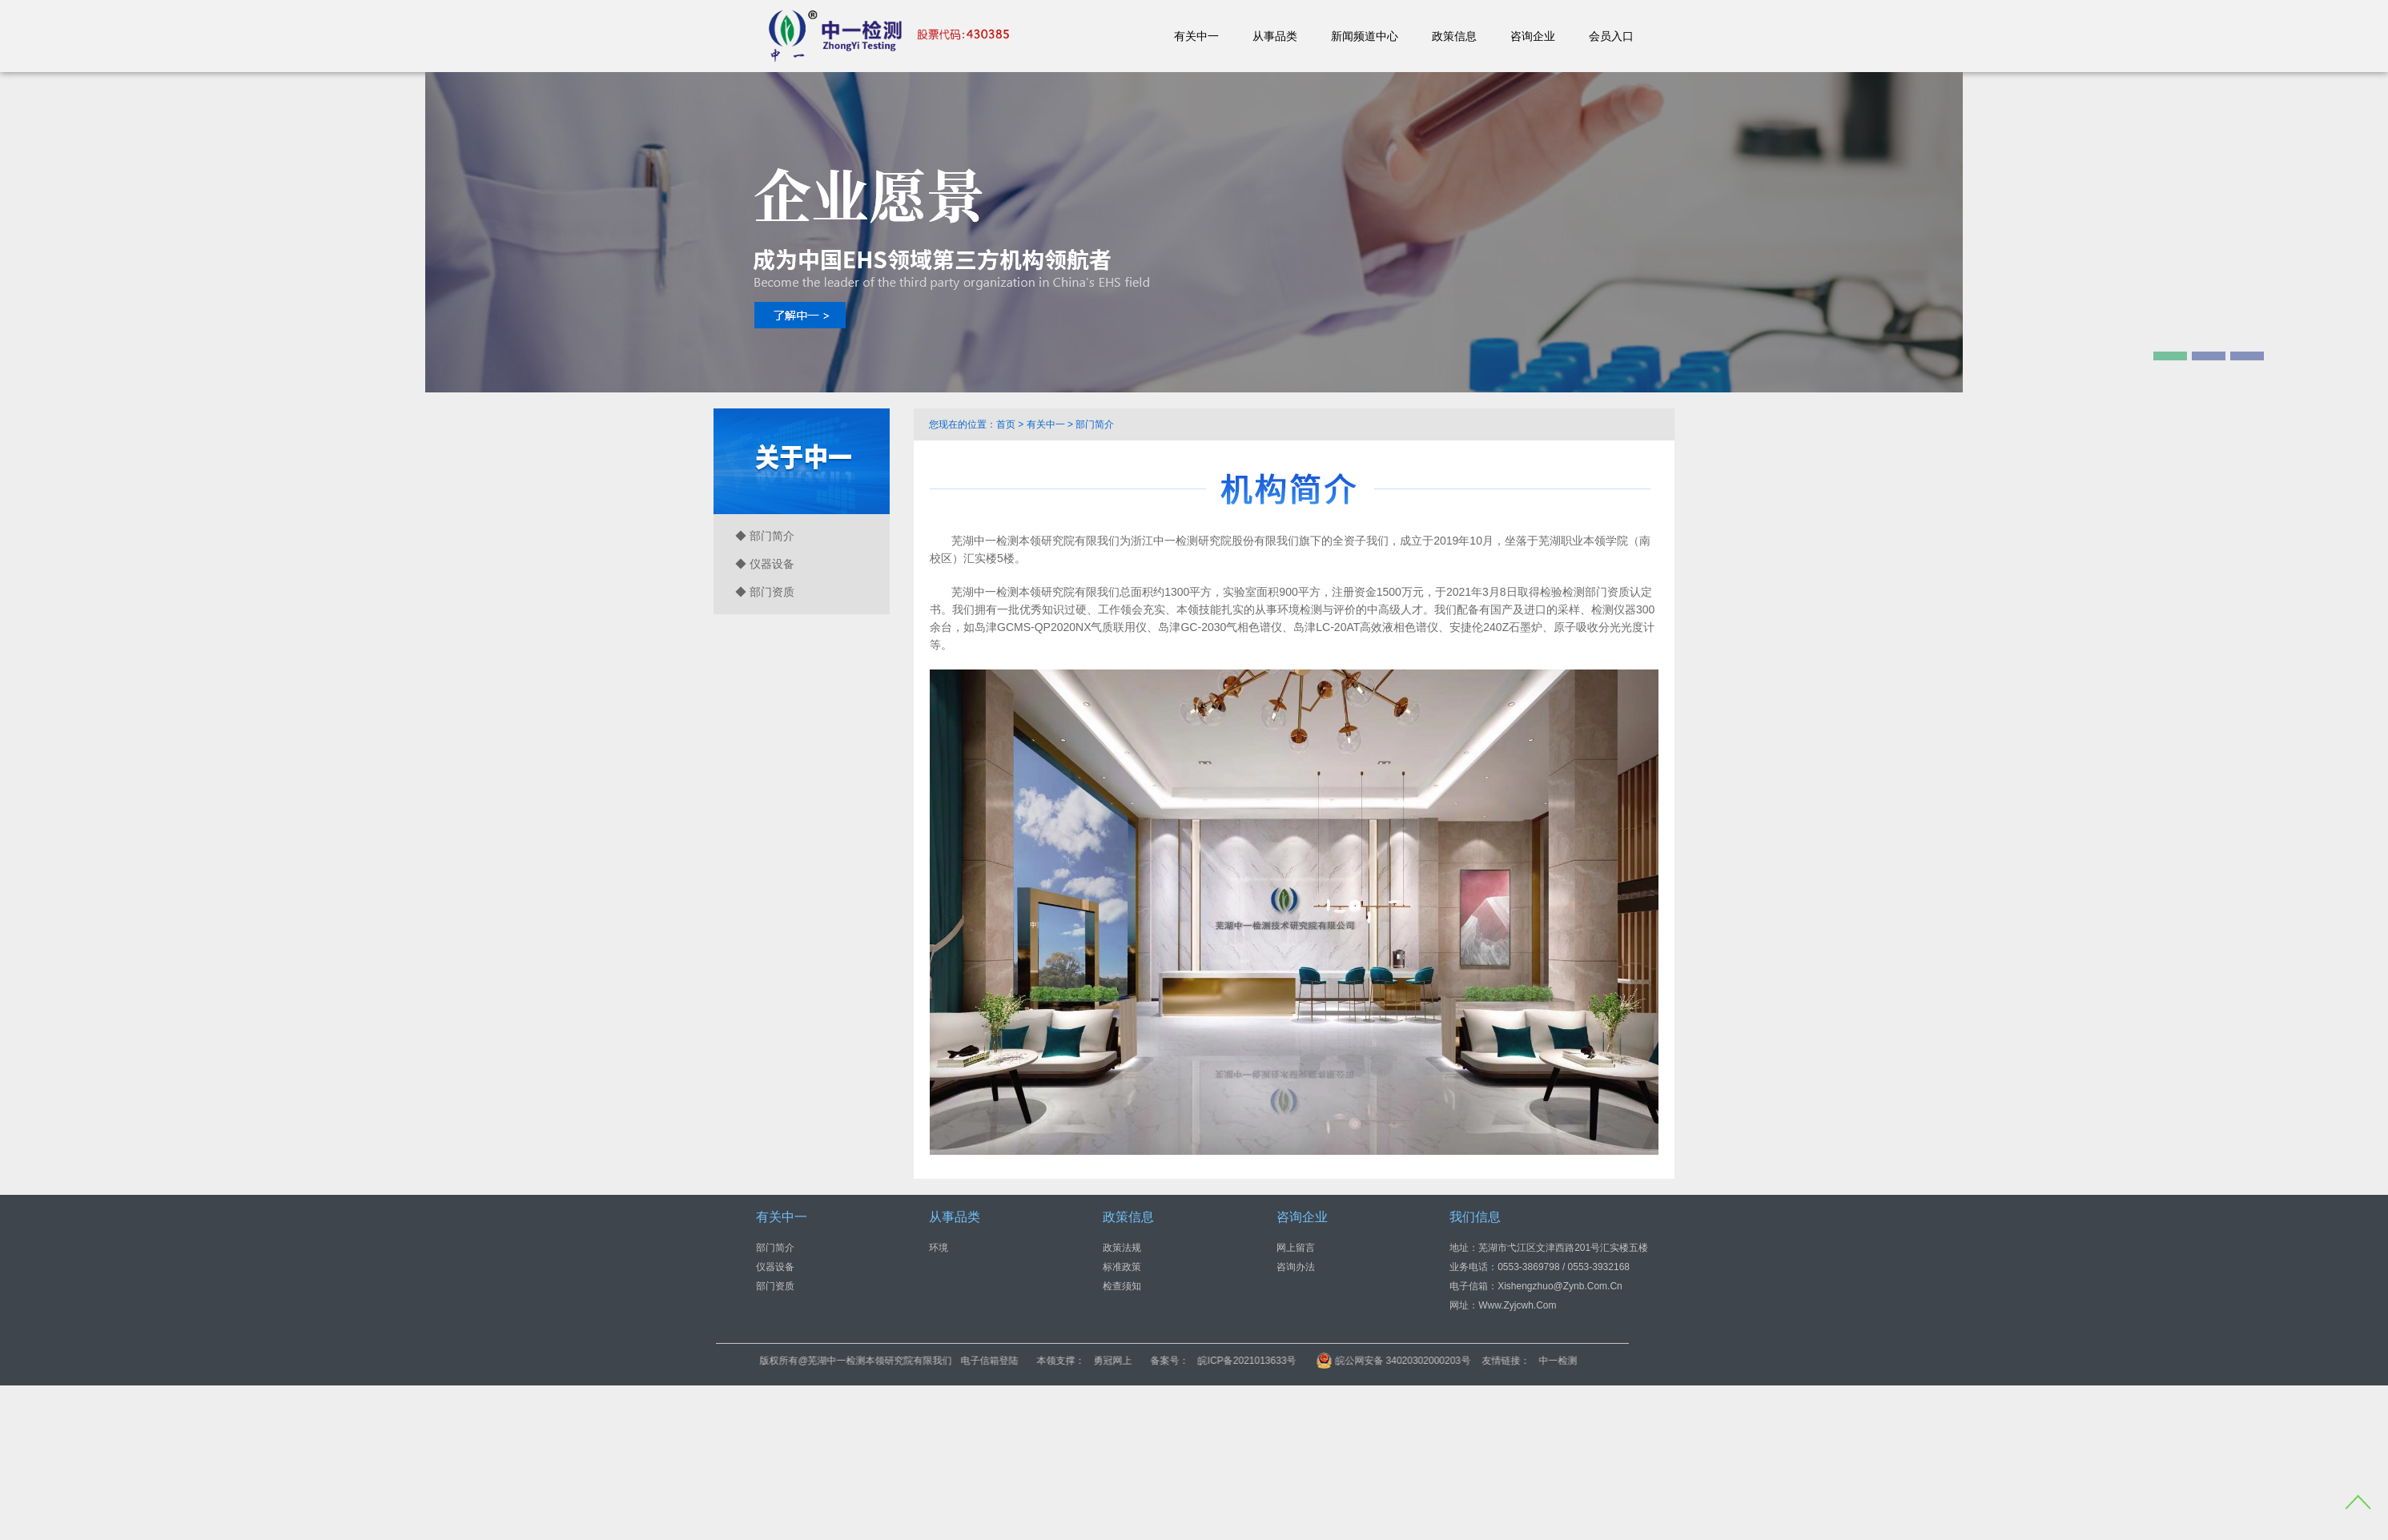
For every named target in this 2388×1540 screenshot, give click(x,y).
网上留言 (1295, 1247)
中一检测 (1636, 1360)
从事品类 (1274, 36)
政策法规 (1122, 1247)
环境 (938, 1247)
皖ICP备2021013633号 (1325, 1360)
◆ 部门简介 (764, 535)
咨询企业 (1532, 36)
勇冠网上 (1191, 1360)
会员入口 (1611, 36)
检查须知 (1122, 1286)
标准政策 (1122, 1267)
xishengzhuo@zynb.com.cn (1560, 1286)
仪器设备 (775, 1267)
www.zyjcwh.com (1517, 1305)
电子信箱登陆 (1068, 1360)
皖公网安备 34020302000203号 (1472, 1360)
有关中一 (1196, 36)
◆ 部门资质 (764, 591)
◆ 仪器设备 (764, 563)
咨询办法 (1295, 1267)
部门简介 (775, 1247)
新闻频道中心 (1364, 36)
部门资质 (775, 1286)
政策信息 (1454, 36)
